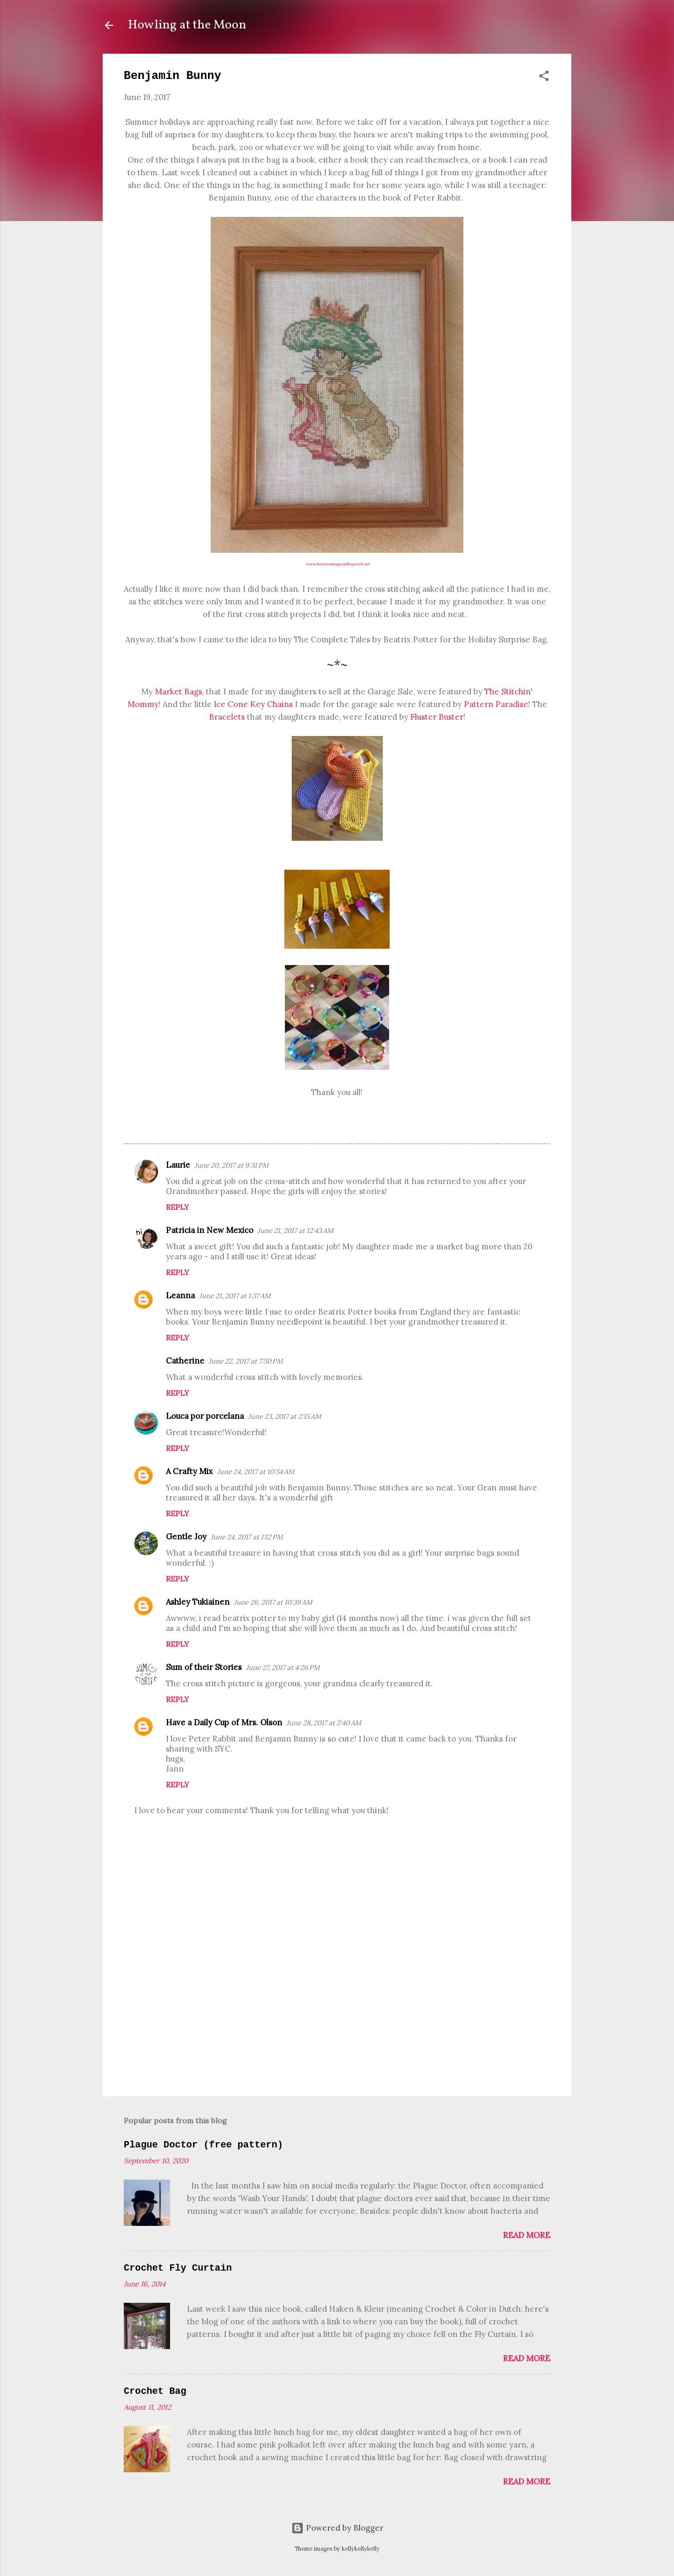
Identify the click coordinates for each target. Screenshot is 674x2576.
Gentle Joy (186, 1536)
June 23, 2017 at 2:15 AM (284, 1416)
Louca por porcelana (205, 1416)
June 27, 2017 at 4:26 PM (283, 1667)
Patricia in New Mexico (209, 1230)
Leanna (180, 1295)
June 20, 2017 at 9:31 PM (231, 1165)
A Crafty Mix (189, 1471)
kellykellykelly (361, 2548)
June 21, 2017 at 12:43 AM (295, 1230)
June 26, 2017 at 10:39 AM (273, 1602)
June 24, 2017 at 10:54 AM (255, 1471)
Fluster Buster (436, 717)
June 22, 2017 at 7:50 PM (246, 1361)
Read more (526, 2235)
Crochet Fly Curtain (178, 2268)
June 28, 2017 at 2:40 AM (323, 1722)
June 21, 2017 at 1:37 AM (235, 1295)
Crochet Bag (155, 2391)
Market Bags (178, 692)
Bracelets (227, 717)
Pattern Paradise (496, 704)
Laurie (178, 1165)
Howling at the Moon (187, 25)
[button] (544, 77)
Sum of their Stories (204, 1667)
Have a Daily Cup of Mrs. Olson (224, 1722)
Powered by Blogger (337, 2528)
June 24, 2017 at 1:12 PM (247, 1537)
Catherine (185, 1361)
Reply (177, 1207)
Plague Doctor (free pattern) (203, 2145)
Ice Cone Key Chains (253, 704)
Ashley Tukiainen (198, 1602)
